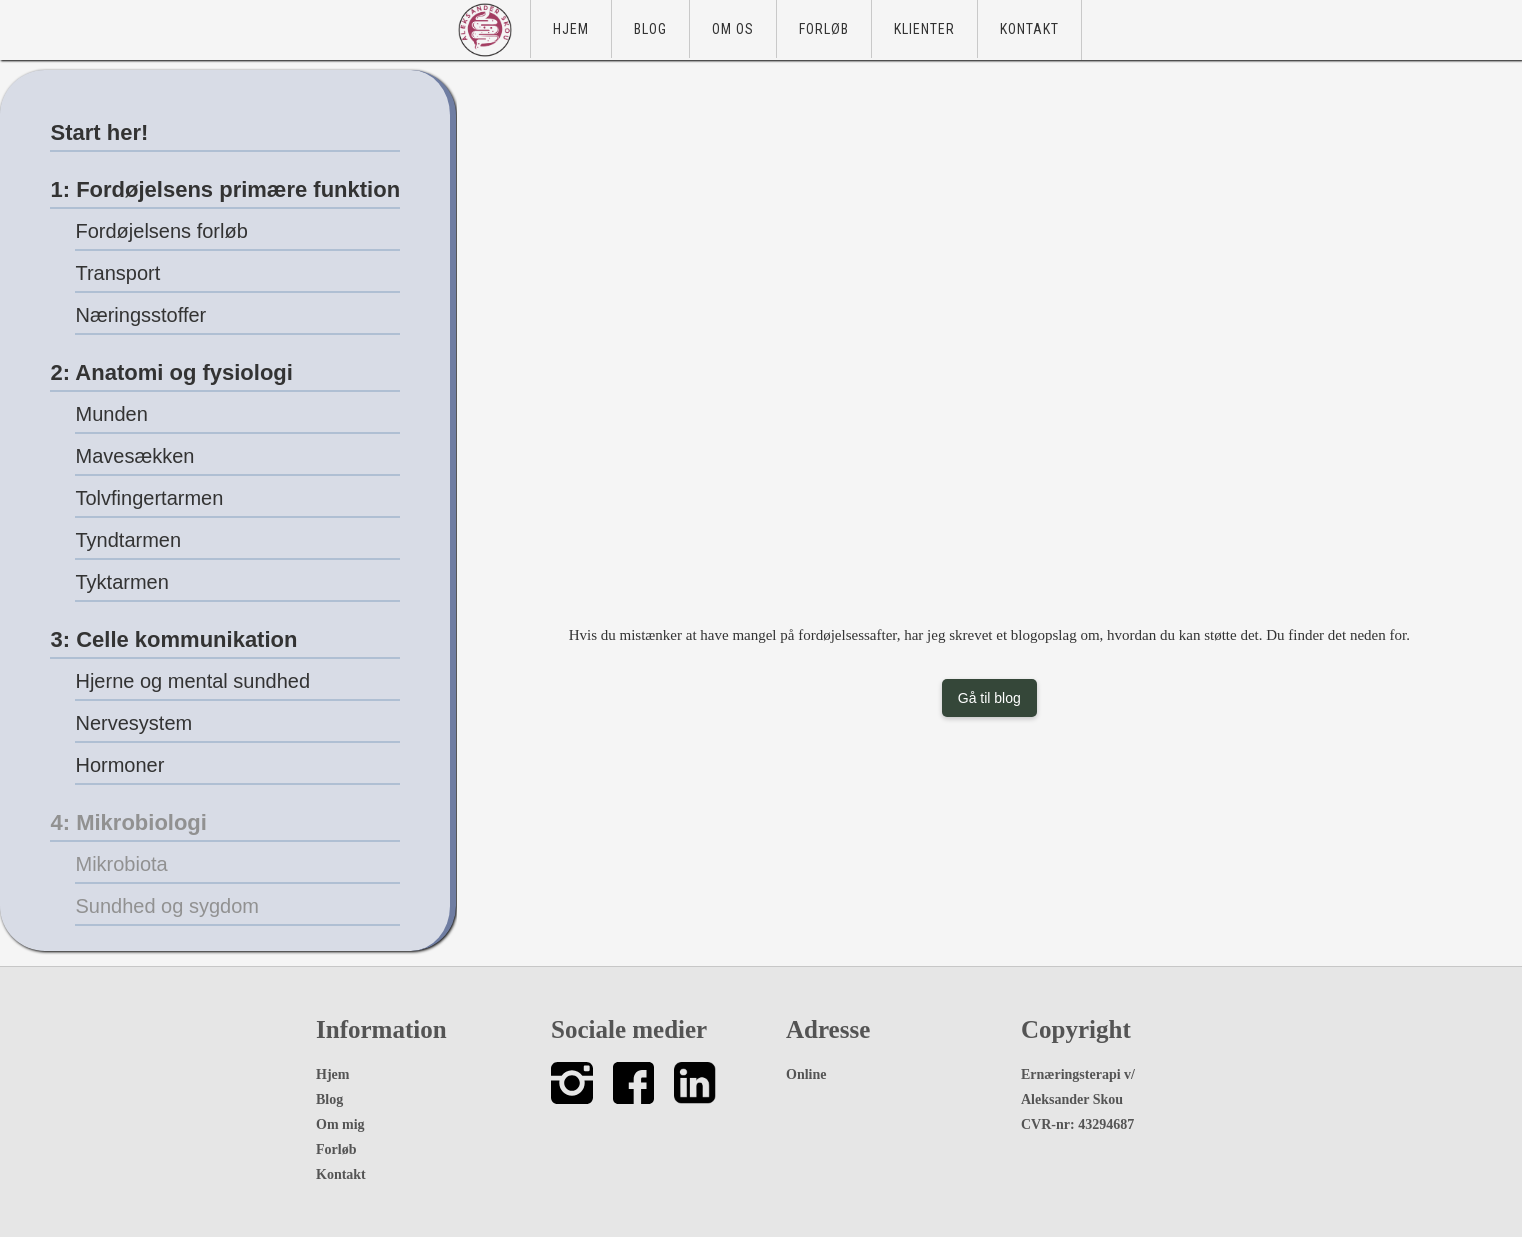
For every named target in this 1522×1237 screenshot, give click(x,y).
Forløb (824, 29)
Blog (650, 29)
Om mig (340, 1124)
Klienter (924, 29)
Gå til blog (989, 698)
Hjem (571, 29)
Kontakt (1029, 29)
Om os (733, 29)
